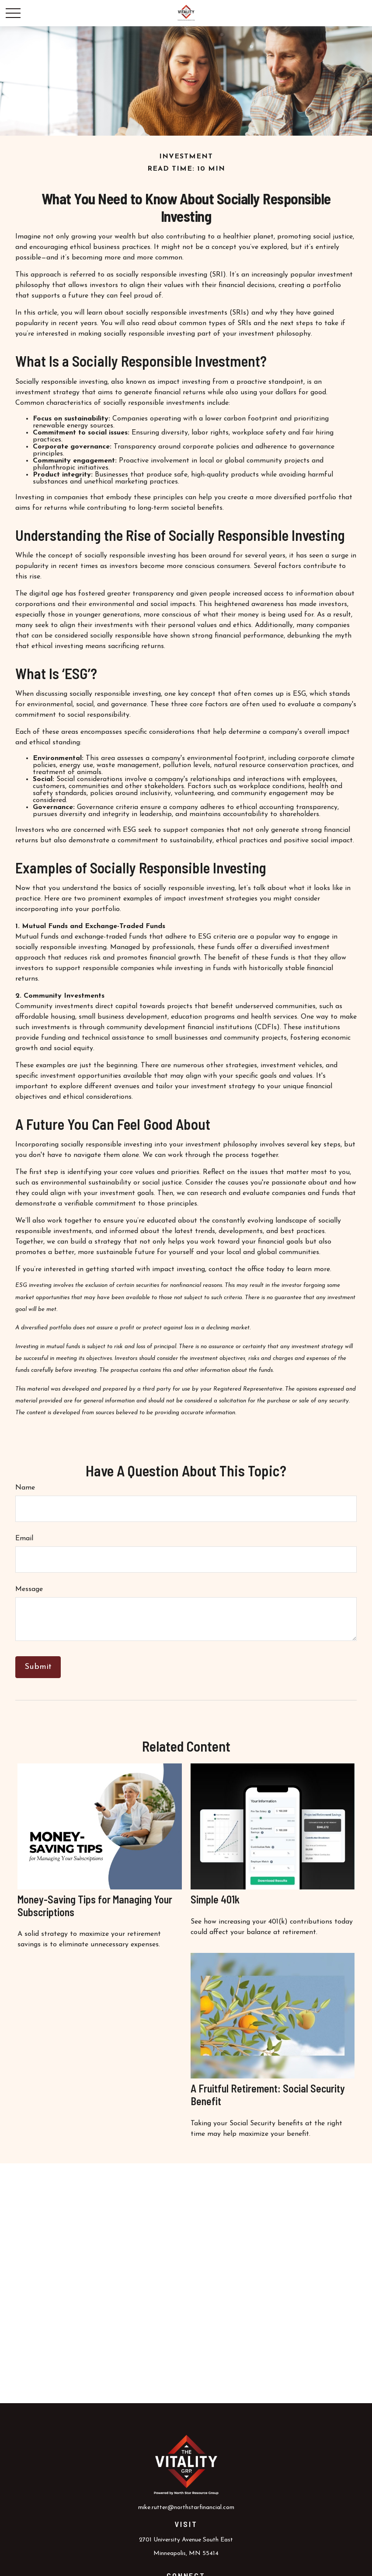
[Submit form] (38, 1667)
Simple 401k (215, 1899)
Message (29, 1589)
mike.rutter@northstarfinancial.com (186, 2507)
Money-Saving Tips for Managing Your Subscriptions (94, 1905)
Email (24, 1538)
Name (25, 1487)
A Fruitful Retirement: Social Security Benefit (268, 2094)
